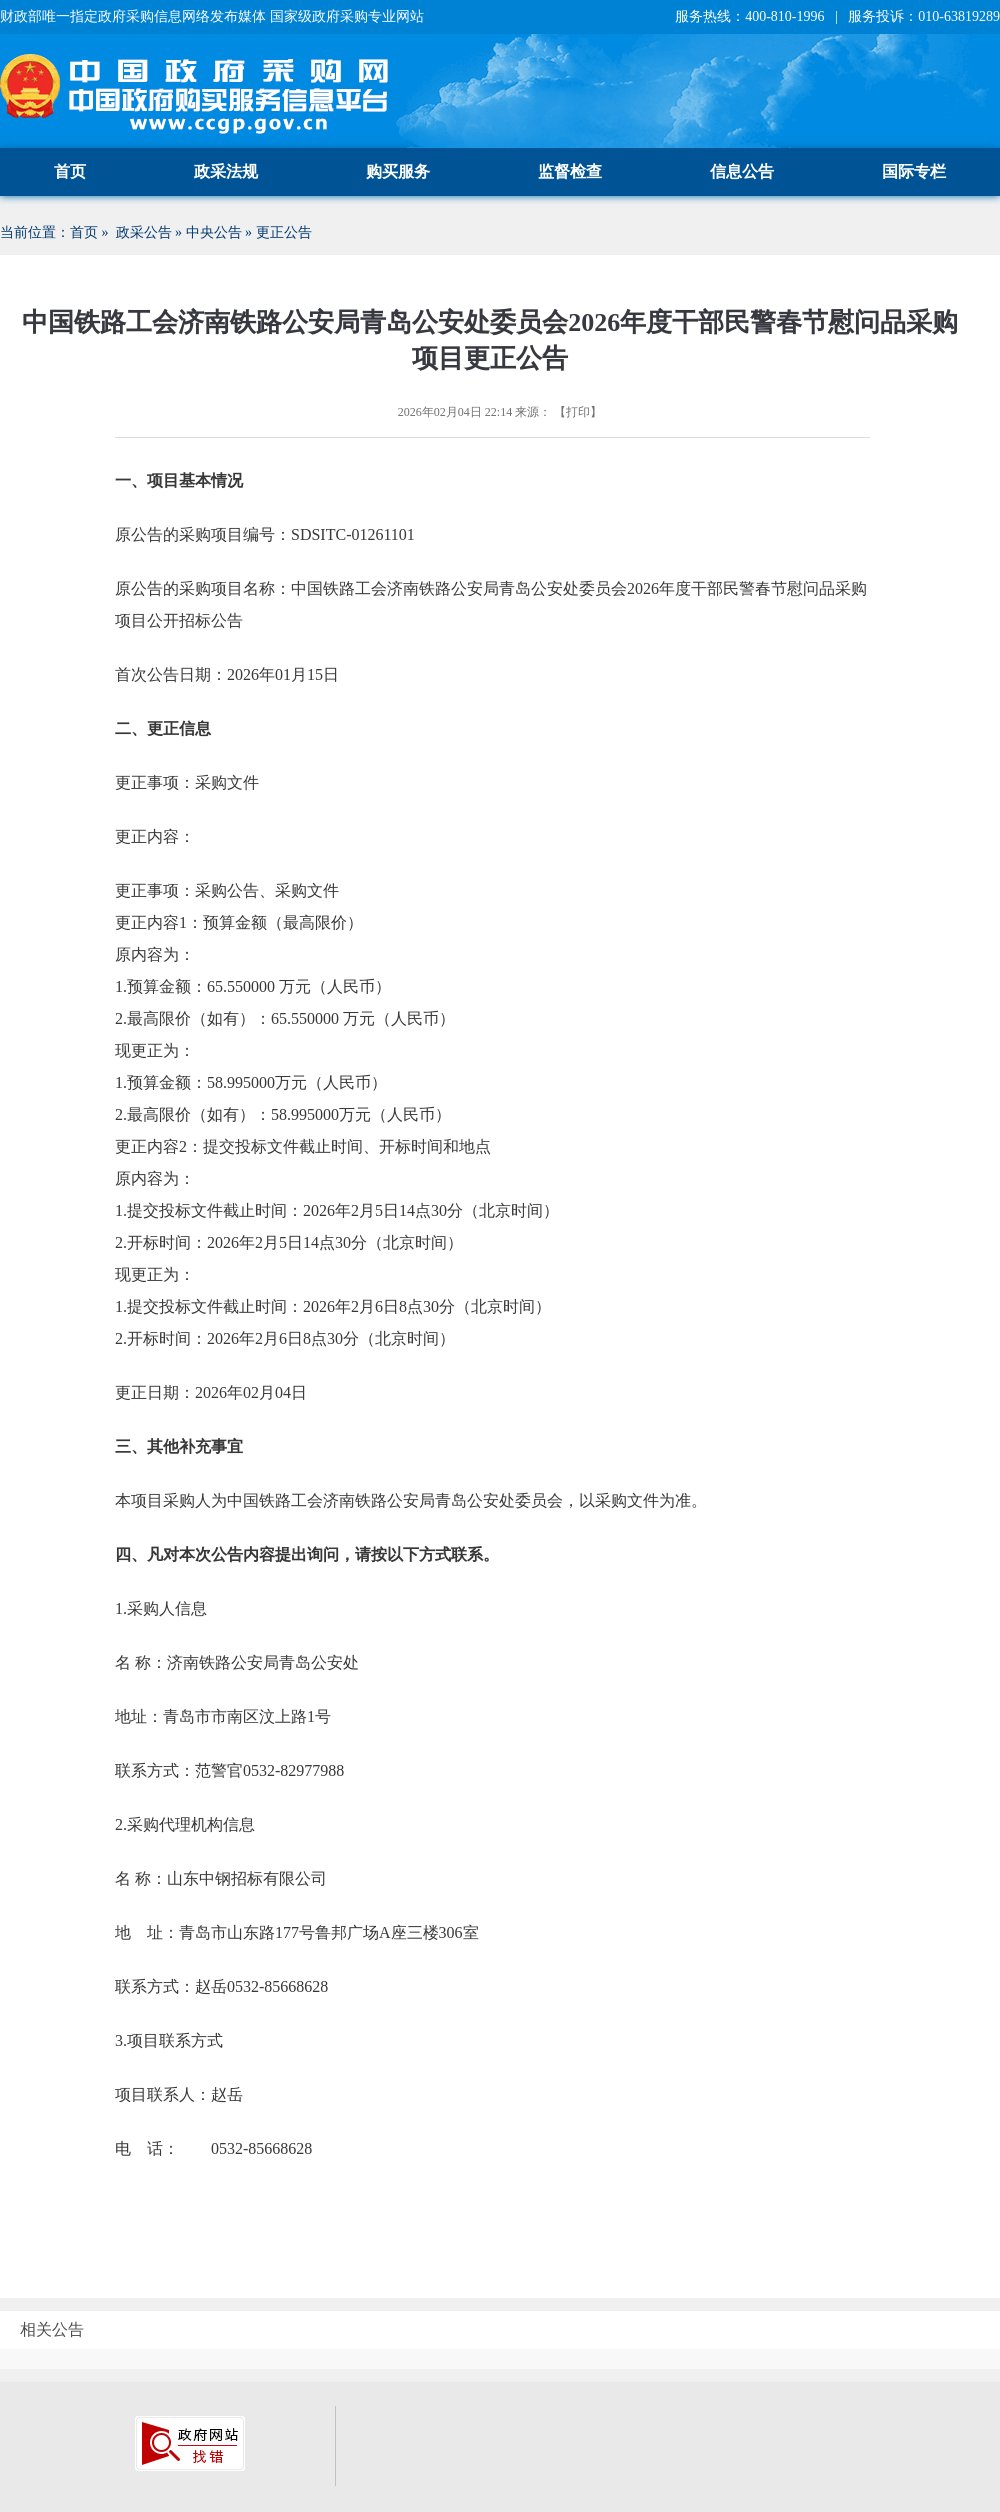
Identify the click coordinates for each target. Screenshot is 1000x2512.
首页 (70, 171)
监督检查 (570, 171)
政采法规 (226, 171)
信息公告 (742, 171)
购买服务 (398, 171)
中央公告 (214, 232)
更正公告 (284, 232)
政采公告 (144, 232)
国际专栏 (914, 171)
